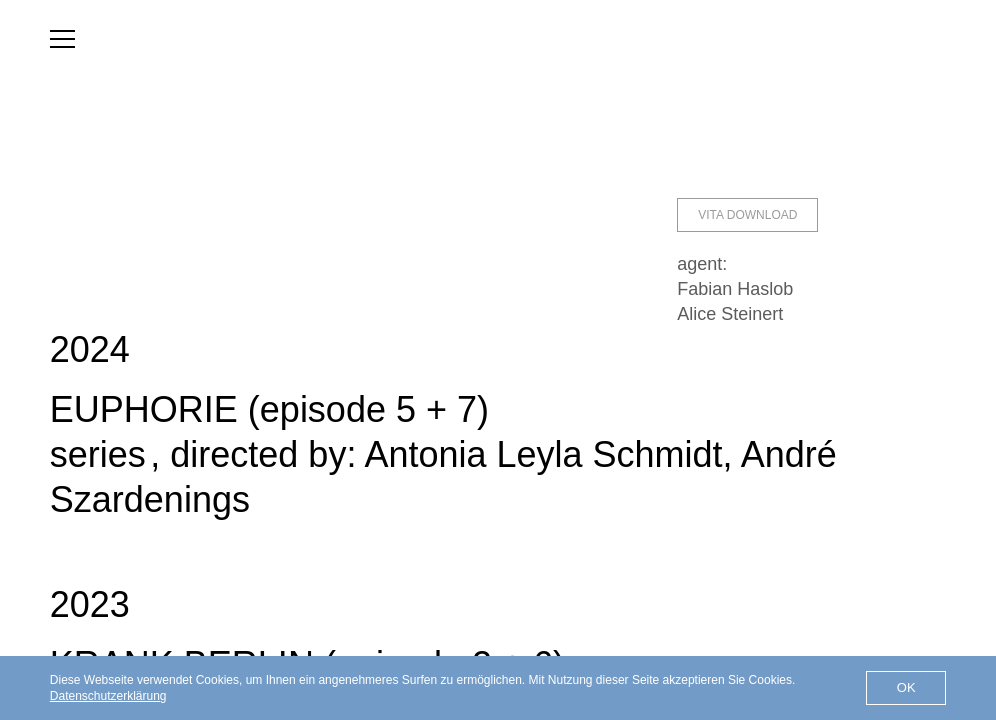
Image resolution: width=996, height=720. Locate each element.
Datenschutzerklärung (108, 696)
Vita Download (747, 215)
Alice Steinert (730, 314)
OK (906, 687)
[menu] (62, 39)
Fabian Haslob (735, 289)
